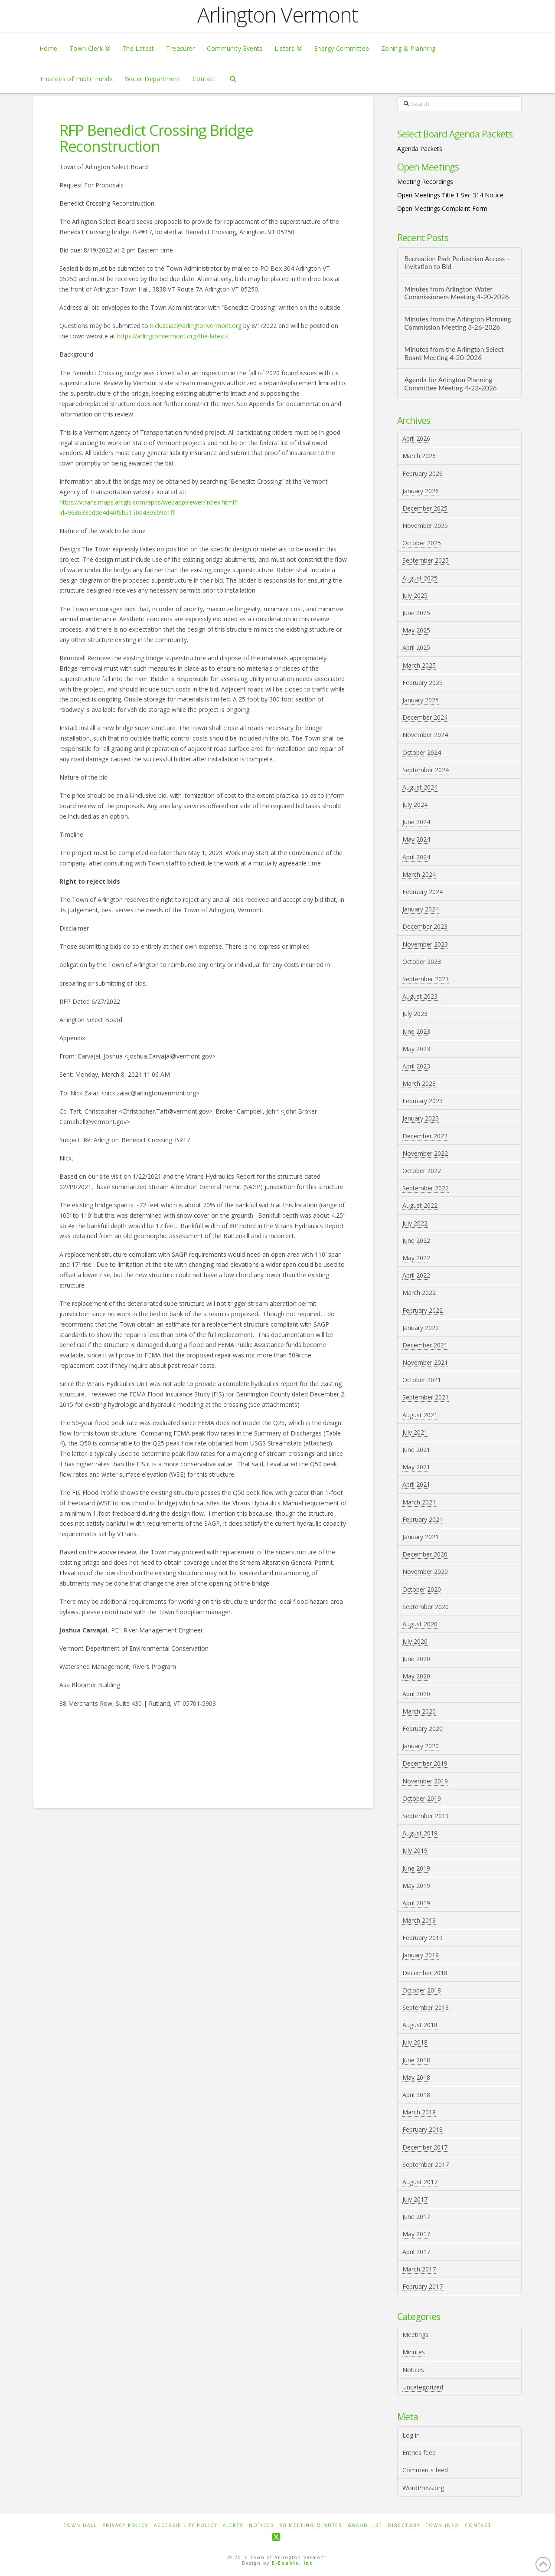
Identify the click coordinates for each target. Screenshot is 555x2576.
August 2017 (419, 2182)
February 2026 (422, 473)
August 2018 (419, 2025)
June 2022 (416, 1240)
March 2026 (419, 456)
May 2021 (416, 1467)
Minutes (413, 2352)
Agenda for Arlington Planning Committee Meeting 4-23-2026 (450, 384)
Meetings (415, 2334)
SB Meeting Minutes (311, 2525)
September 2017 (425, 2164)
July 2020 (415, 1641)
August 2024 (419, 787)
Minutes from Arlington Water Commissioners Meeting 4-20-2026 (456, 293)
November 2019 (425, 1781)
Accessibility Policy (185, 2525)
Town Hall (80, 2525)
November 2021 (425, 1362)
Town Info (442, 2525)
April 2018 (416, 2095)
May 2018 (416, 2077)
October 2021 (421, 1380)
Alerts (233, 2525)
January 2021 (420, 1537)
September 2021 (425, 1397)
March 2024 (419, 874)
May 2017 (416, 2234)
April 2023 (416, 1066)
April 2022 (416, 1275)
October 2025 (421, 543)
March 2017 (419, 2269)
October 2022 (421, 1171)
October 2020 (421, 1589)
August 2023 (419, 996)
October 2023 (421, 961)
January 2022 (420, 1328)
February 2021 (422, 1519)
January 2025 (420, 700)
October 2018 (421, 1990)
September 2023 (425, 979)
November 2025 (425, 525)
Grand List (365, 2525)
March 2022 (419, 1292)
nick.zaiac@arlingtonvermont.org (196, 325)
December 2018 (424, 1973)
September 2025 (425, 560)
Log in (411, 2435)
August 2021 (419, 1415)
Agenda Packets (419, 148)
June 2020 (416, 1659)
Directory (404, 2525)
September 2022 (425, 1188)
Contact (478, 2525)
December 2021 (424, 1345)
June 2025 (416, 613)
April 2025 (416, 647)
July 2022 (415, 1223)
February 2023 (422, 1101)
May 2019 (416, 1885)
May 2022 (416, 1258)
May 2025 (416, 630)
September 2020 (425, 1607)
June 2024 (416, 822)
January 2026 (420, 491)
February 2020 (422, 1728)
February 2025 (422, 682)
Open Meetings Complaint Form (442, 208)
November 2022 (425, 1153)
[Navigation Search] (233, 78)
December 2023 (424, 926)
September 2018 (425, 2007)
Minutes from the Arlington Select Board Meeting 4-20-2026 (453, 353)
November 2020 (425, 1571)
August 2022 (419, 1205)
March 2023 (419, 1083)
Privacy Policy (125, 2525)
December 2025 (424, 508)
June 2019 (416, 1868)
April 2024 (416, 857)
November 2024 (425, 735)
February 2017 (422, 2286)
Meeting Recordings (425, 181)
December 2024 (424, 717)
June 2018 (416, 2060)
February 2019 (422, 1938)
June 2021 (416, 1449)
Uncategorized (422, 2387)
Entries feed (419, 2452)
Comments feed (425, 2470)
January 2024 (420, 909)
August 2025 (419, 578)
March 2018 (419, 2112)
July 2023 (415, 1013)
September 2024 (425, 770)
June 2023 (416, 1031)
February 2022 (422, 1310)
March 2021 (419, 1502)
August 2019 (419, 1833)
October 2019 (421, 1798)
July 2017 (415, 2199)
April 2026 (416, 438)
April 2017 (416, 2252)
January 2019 (420, 1955)
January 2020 (420, 1746)
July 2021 (415, 1432)
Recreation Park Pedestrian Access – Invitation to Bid (457, 263)
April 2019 (416, 1903)
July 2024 (415, 804)
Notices (413, 2370)
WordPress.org (423, 2488)
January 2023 (420, 1118)
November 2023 (425, 944)
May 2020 (416, 1676)
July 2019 (415, 1850)
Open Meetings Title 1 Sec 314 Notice (450, 195)
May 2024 (416, 839)
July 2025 (415, 595)
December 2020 (424, 1554)
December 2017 (424, 2147)
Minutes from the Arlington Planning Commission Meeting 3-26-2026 (457, 323)
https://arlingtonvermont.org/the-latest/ (172, 336)
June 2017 (416, 2216)
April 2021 (416, 1484)
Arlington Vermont (277, 14)
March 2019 (419, 1920)
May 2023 (416, 1049)
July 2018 (415, 2042)
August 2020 (419, 1624)
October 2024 (421, 752)
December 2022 (424, 1136)
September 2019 (425, 1816)
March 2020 (419, 1711)
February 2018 (422, 2129)
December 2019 (424, 1763)
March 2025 (419, 665)
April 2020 (416, 1694)
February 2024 (422, 892)
